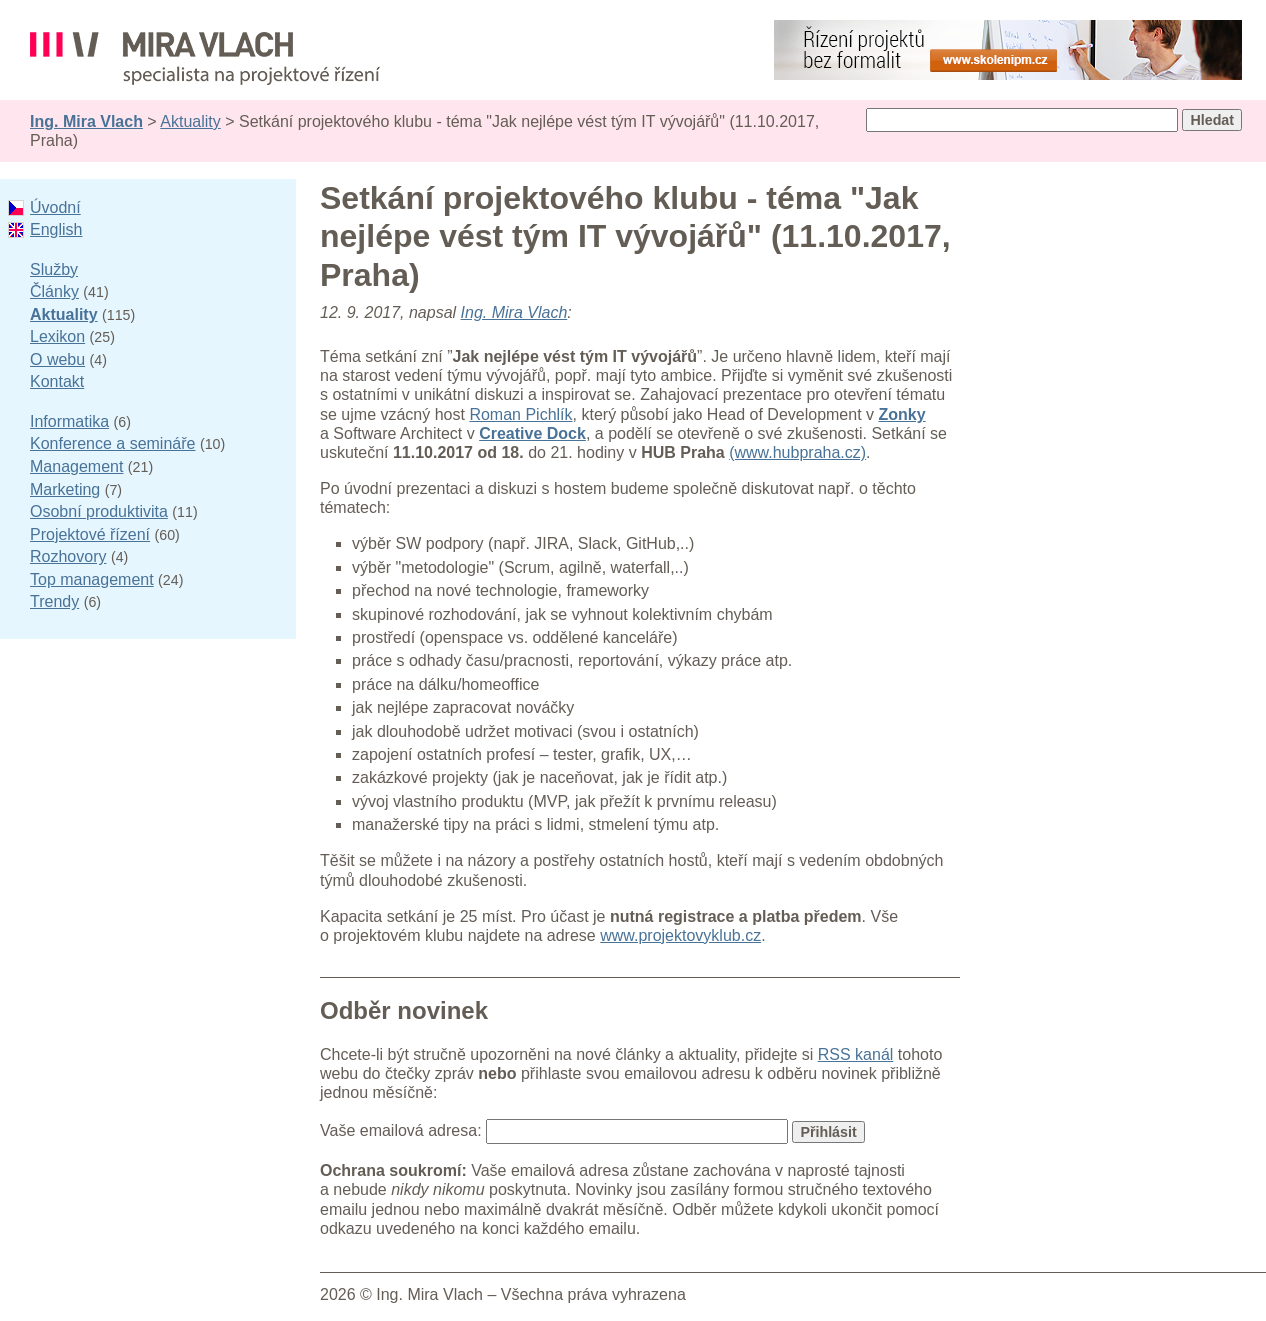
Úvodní (55, 207)
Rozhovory (68, 556)
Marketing (65, 489)
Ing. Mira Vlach (86, 121)
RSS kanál (856, 1054)
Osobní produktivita (99, 511)
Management (76, 466)
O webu (57, 359)
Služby (54, 269)
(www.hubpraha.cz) (797, 452)
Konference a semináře (112, 443)
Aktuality (190, 121)
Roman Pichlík (520, 414)
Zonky (902, 414)
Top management (92, 579)
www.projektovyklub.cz (680, 935)
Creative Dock (532, 433)
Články (54, 291)
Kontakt (57, 381)
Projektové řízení (90, 534)
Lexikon (57, 336)
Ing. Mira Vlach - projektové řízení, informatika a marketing (205, 58)
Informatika (69, 421)
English (56, 229)
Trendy (54, 601)
